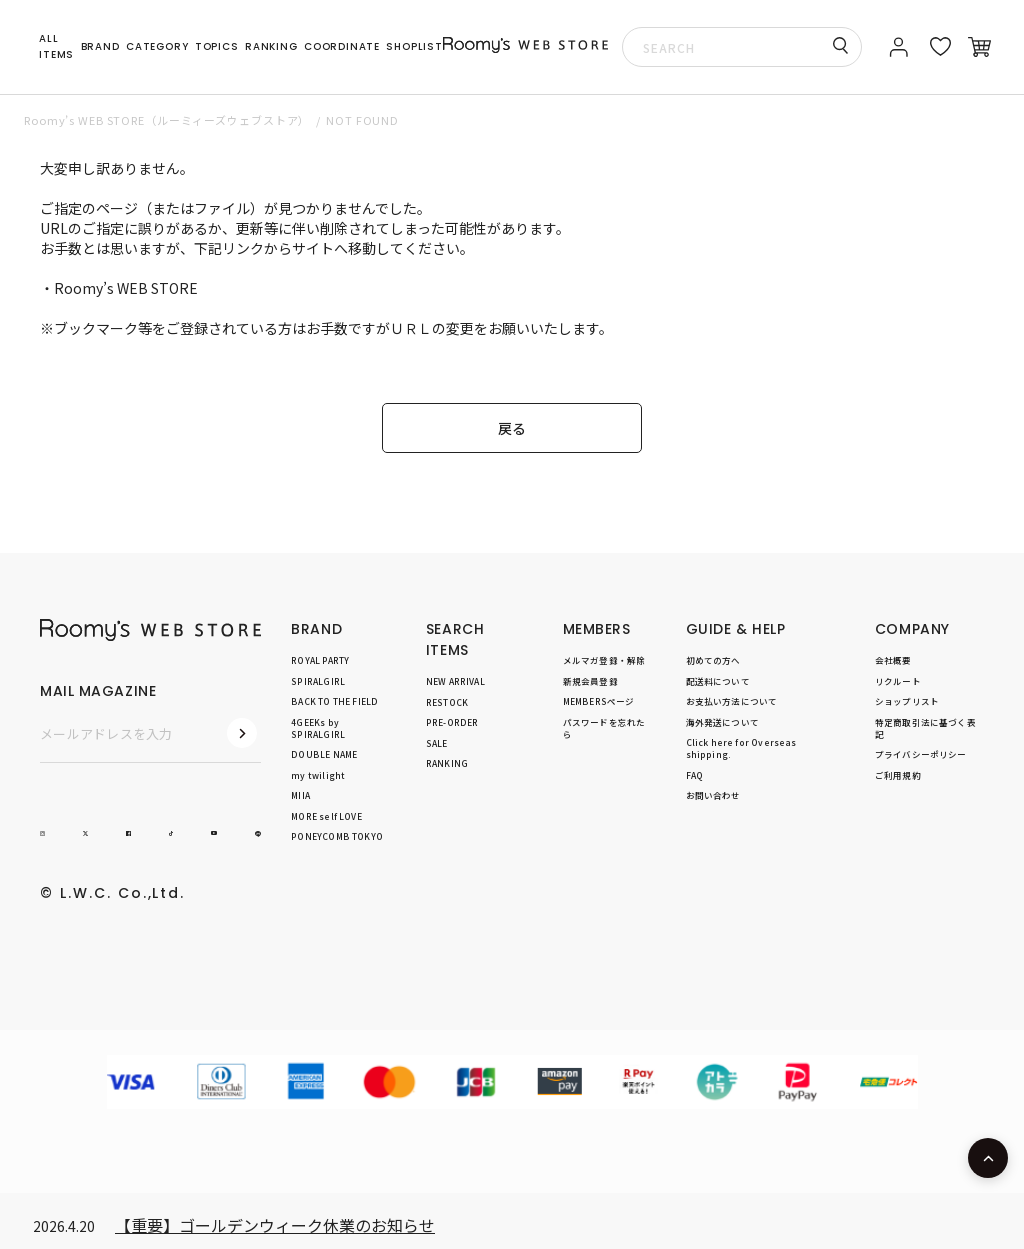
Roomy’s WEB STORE (126, 288)
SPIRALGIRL (318, 681)
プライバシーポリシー (921, 754)
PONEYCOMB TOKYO (337, 836)
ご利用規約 (898, 775)
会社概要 (893, 660)
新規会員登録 (590, 681)
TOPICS (217, 46)
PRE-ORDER (452, 722)
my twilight (318, 775)
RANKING (271, 46)
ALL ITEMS (56, 46)
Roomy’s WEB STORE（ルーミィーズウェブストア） (167, 120)
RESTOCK (447, 702)
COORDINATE (342, 46)
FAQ (695, 775)
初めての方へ (713, 660)
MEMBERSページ (599, 701)
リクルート (898, 681)
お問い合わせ (713, 795)
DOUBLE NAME (324, 754)
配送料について (718, 681)
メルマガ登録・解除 (604, 660)
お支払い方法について (732, 701)
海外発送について (722, 722)
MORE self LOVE (326, 816)
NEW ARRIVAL (455, 681)
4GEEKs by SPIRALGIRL (318, 728)
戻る (512, 428)
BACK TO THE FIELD (334, 701)
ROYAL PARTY (320, 660)
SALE (437, 743)
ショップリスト (907, 701)
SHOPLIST (414, 46)
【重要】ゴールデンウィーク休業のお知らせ (275, 1225)
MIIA (300, 795)
